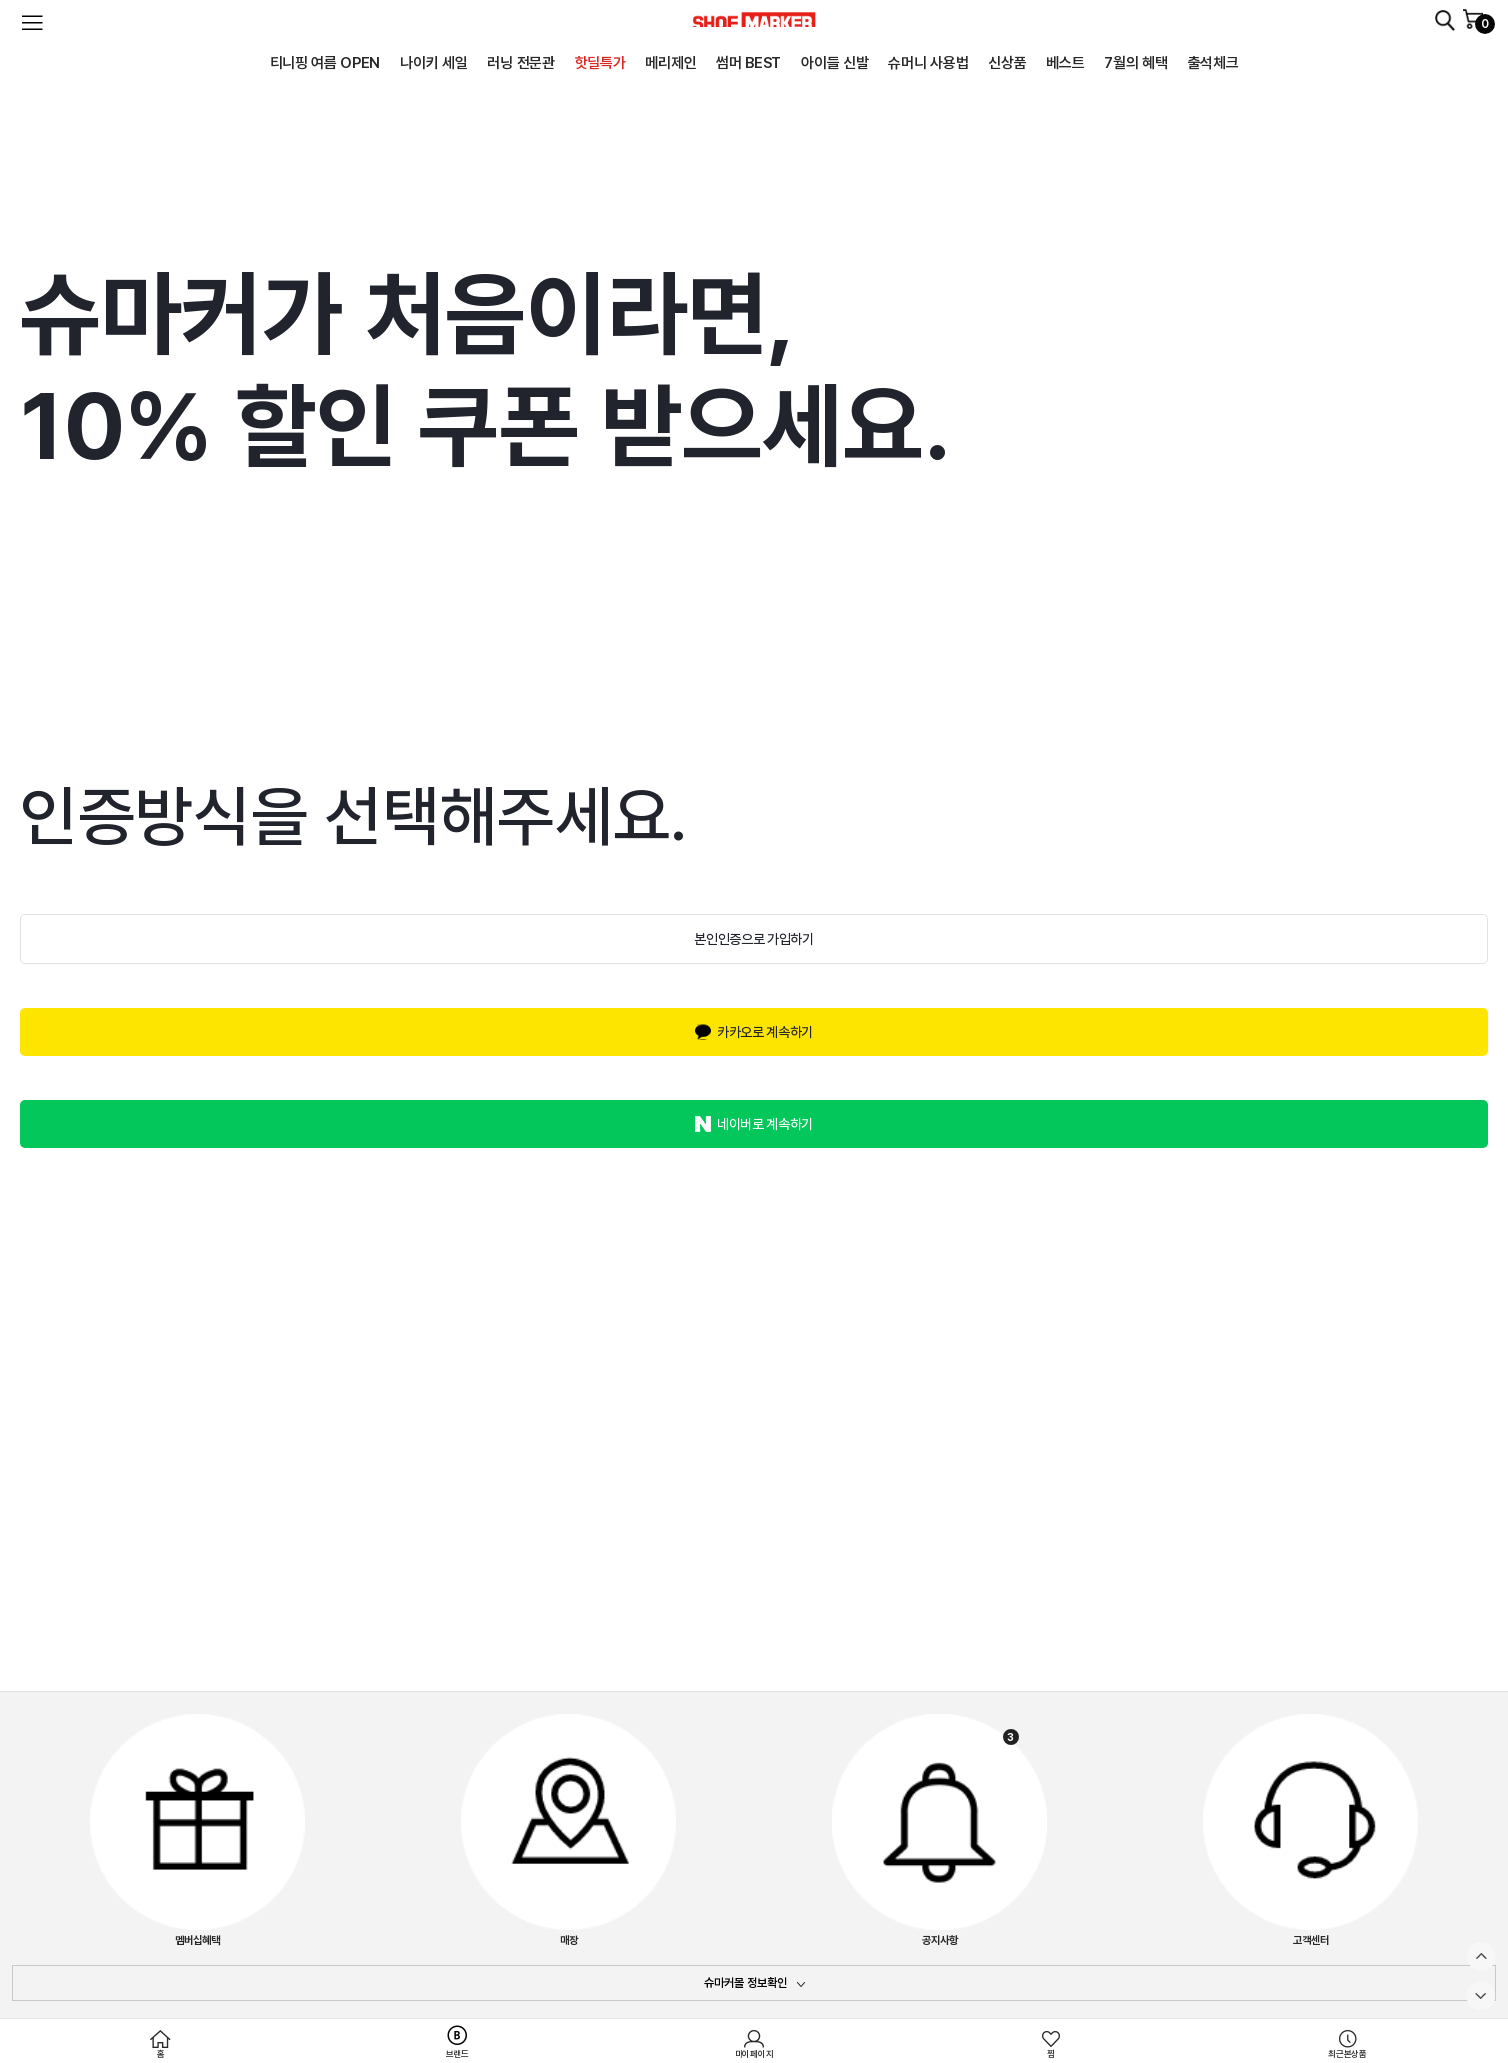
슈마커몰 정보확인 (745, 1983)
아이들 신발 (834, 63)
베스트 (1065, 63)
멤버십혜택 (197, 1830)
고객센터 (1310, 1830)
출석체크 (1213, 63)
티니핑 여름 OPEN (325, 63)
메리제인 (670, 63)
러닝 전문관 (520, 63)
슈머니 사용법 (928, 63)
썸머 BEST (748, 63)
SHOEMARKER (754, 19)
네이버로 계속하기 (765, 1124)
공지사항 (939, 1830)
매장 (568, 1830)
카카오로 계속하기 (765, 1032)
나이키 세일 (433, 63)
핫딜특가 (600, 63)
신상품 (1007, 63)
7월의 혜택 (1135, 63)
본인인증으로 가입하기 (753, 939)
